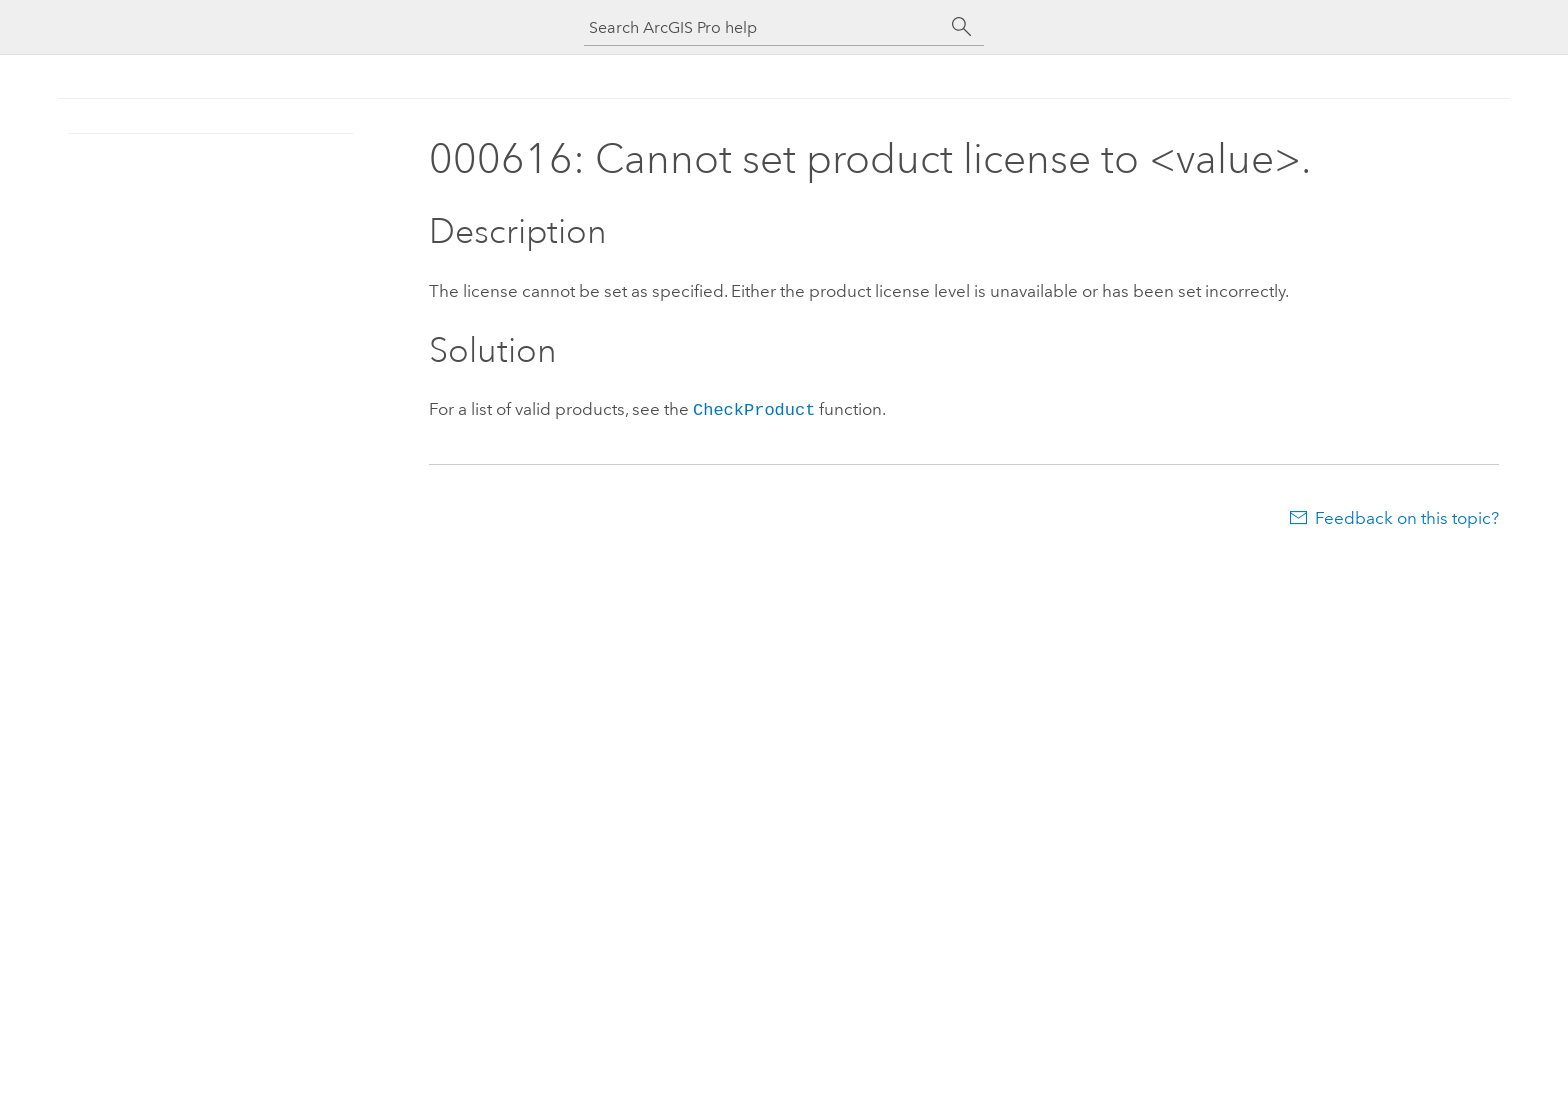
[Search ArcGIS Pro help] (764, 27)
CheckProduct (754, 408)
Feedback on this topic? (1407, 516)
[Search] (962, 27)
